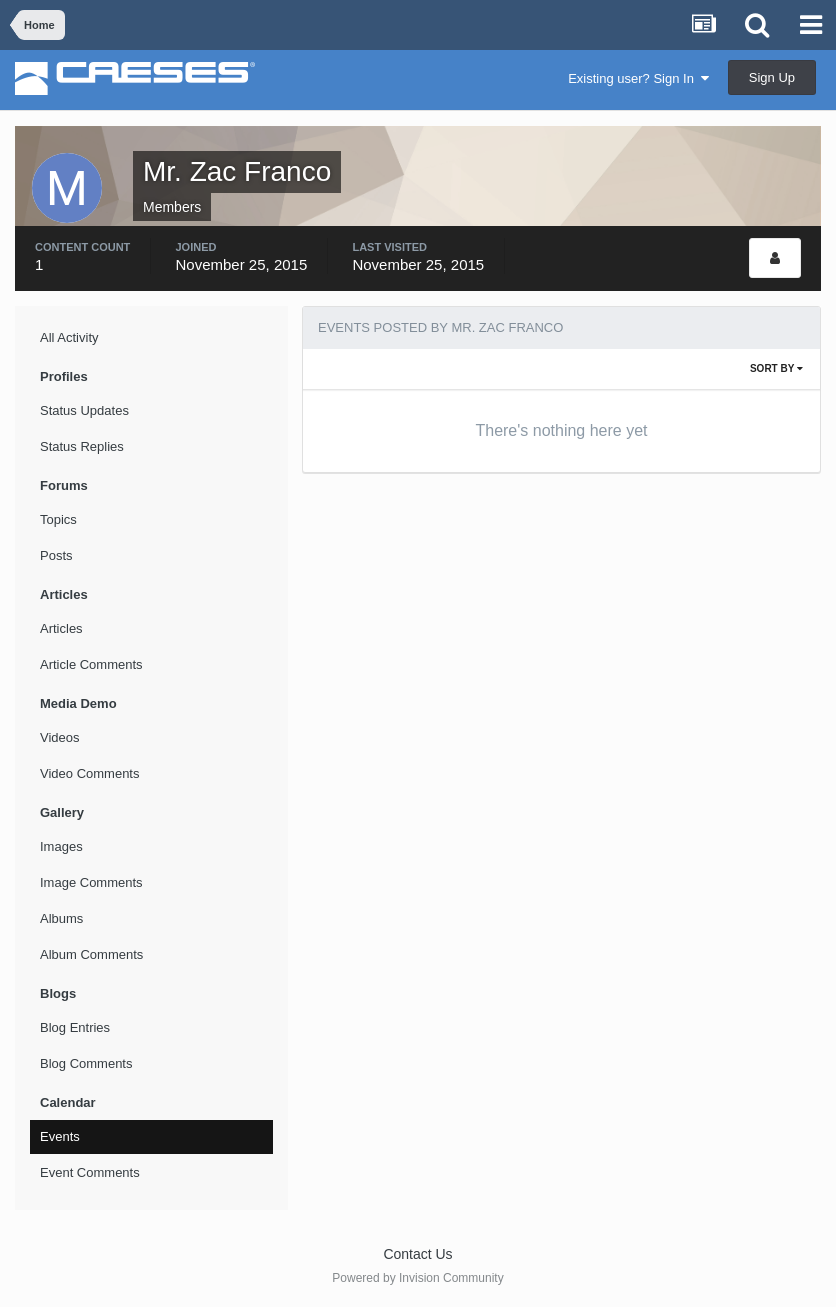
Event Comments (90, 1172)
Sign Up (772, 77)
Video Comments (89, 773)
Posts (56, 555)
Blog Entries (75, 1027)
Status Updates (84, 410)
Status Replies (82, 446)
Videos (60, 737)
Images (61, 846)
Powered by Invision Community (417, 1278)
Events (60, 1136)
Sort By (776, 368)
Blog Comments (86, 1063)
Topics (58, 519)
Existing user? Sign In (638, 78)
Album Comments (91, 954)
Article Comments (91, 664)
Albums (61, 918)
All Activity (69, 337)
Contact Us (417, 1254)
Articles (61, 628)
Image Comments (91, 882)
